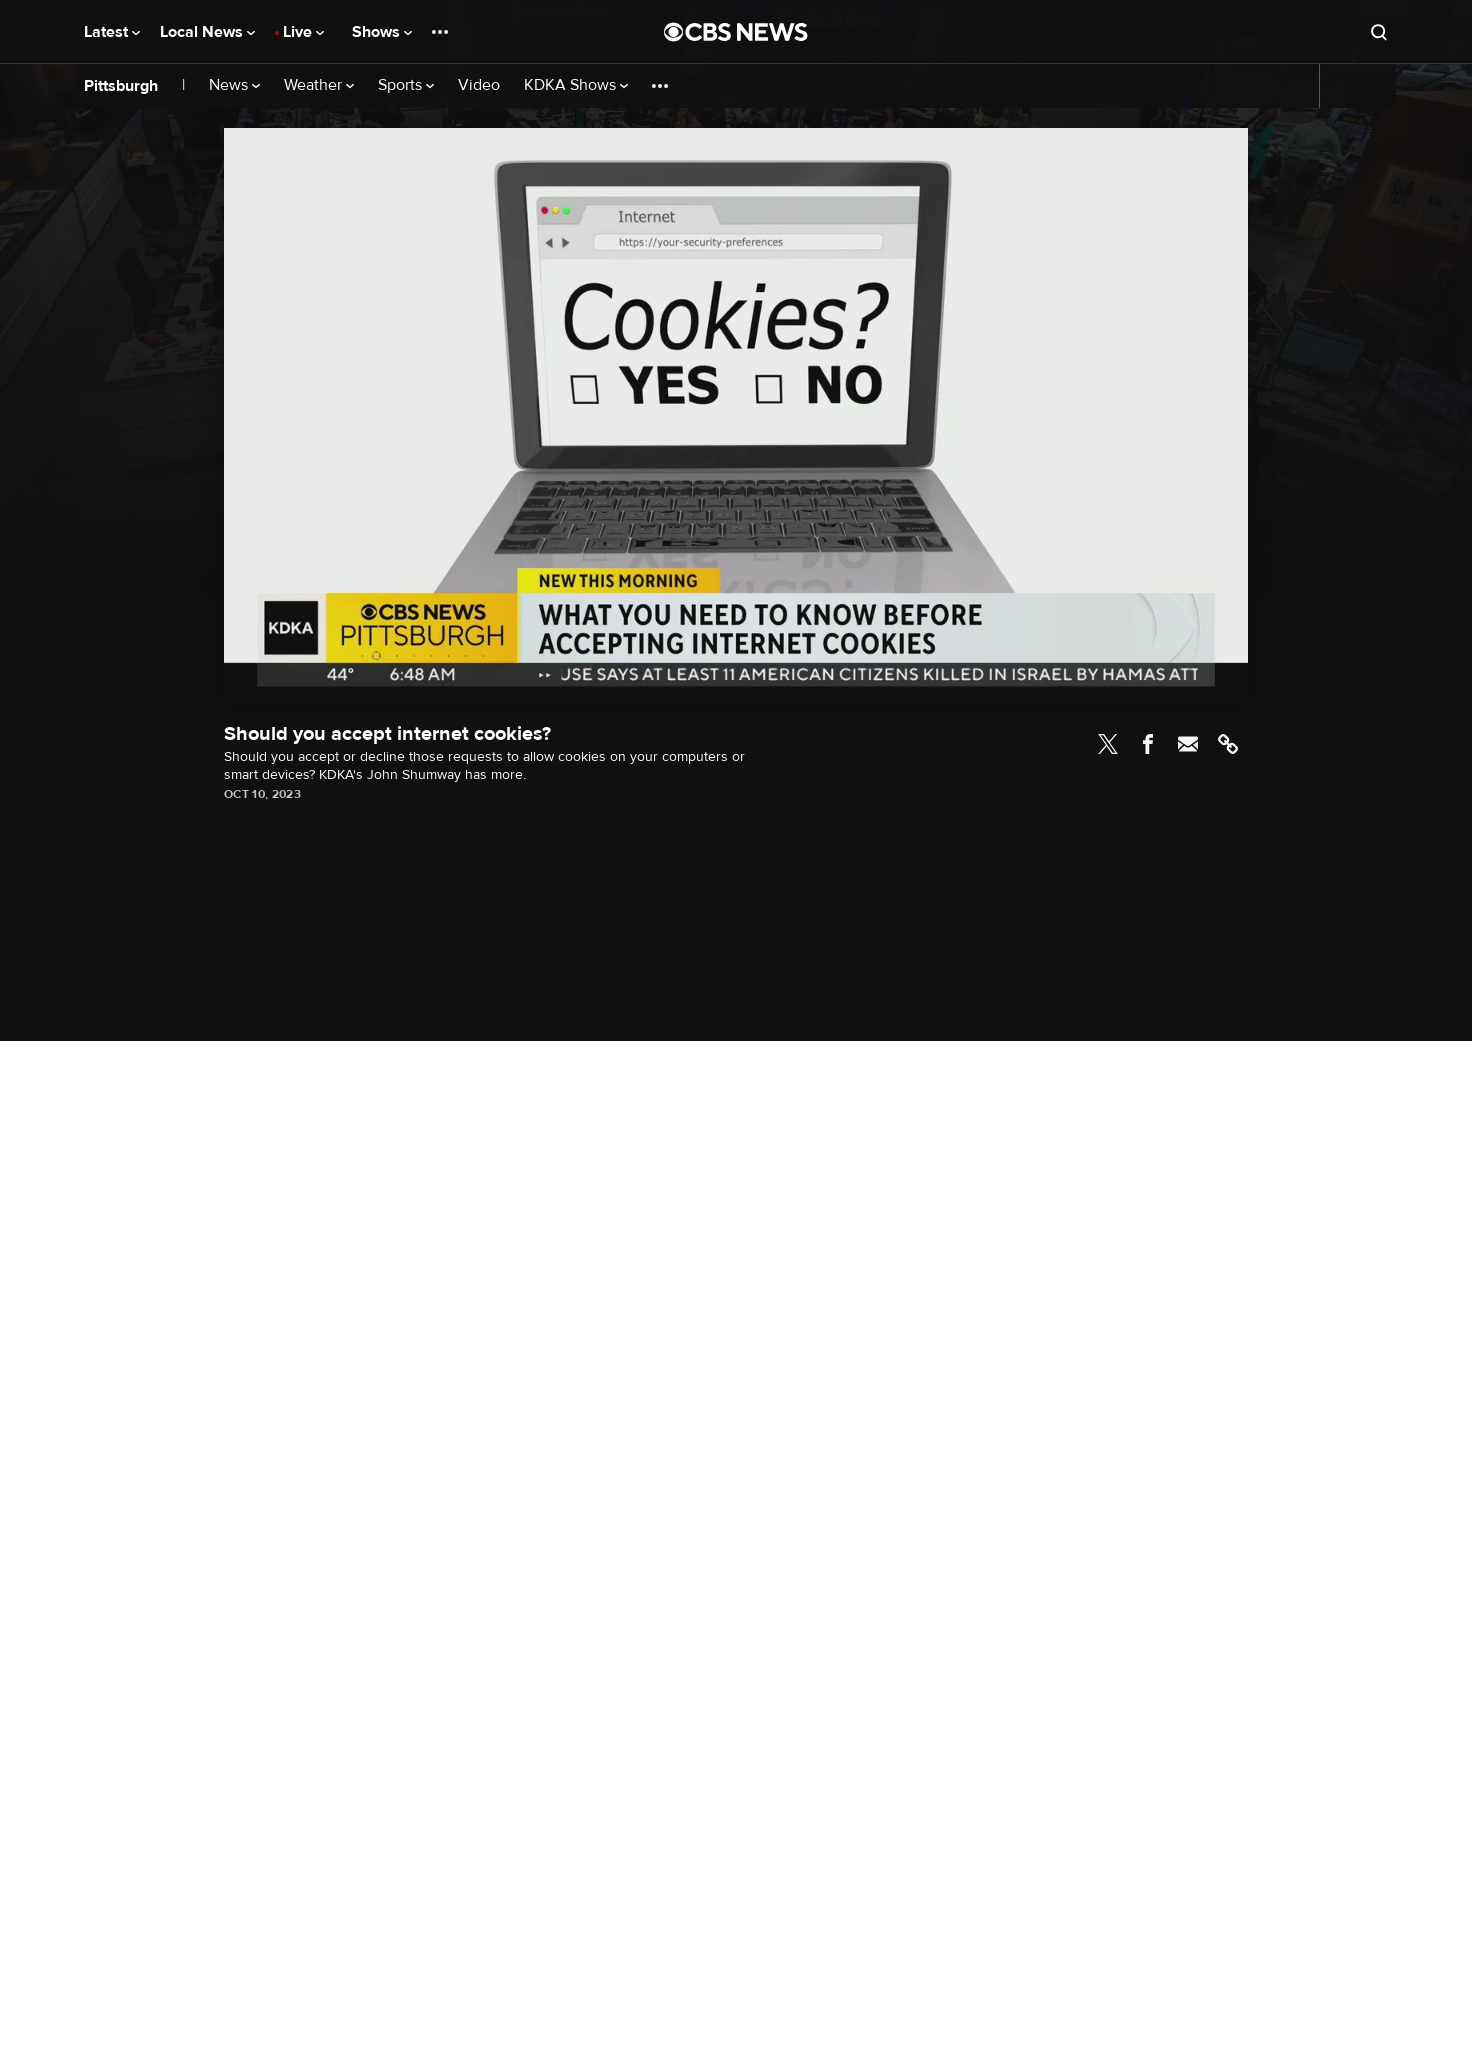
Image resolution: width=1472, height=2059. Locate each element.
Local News (207, 32)
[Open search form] (1379, 32)
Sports (406, 85)
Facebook (1148, 744)
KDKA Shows (576, 85)
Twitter (1108, 744)
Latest (112, 32)
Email (1188, 744)
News (234, 85)
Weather (319, 85)
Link (1228, 744)
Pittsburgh (121, 86)
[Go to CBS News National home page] (736, 32)
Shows (382, 32)
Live (303, 32)
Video (479, 85)
